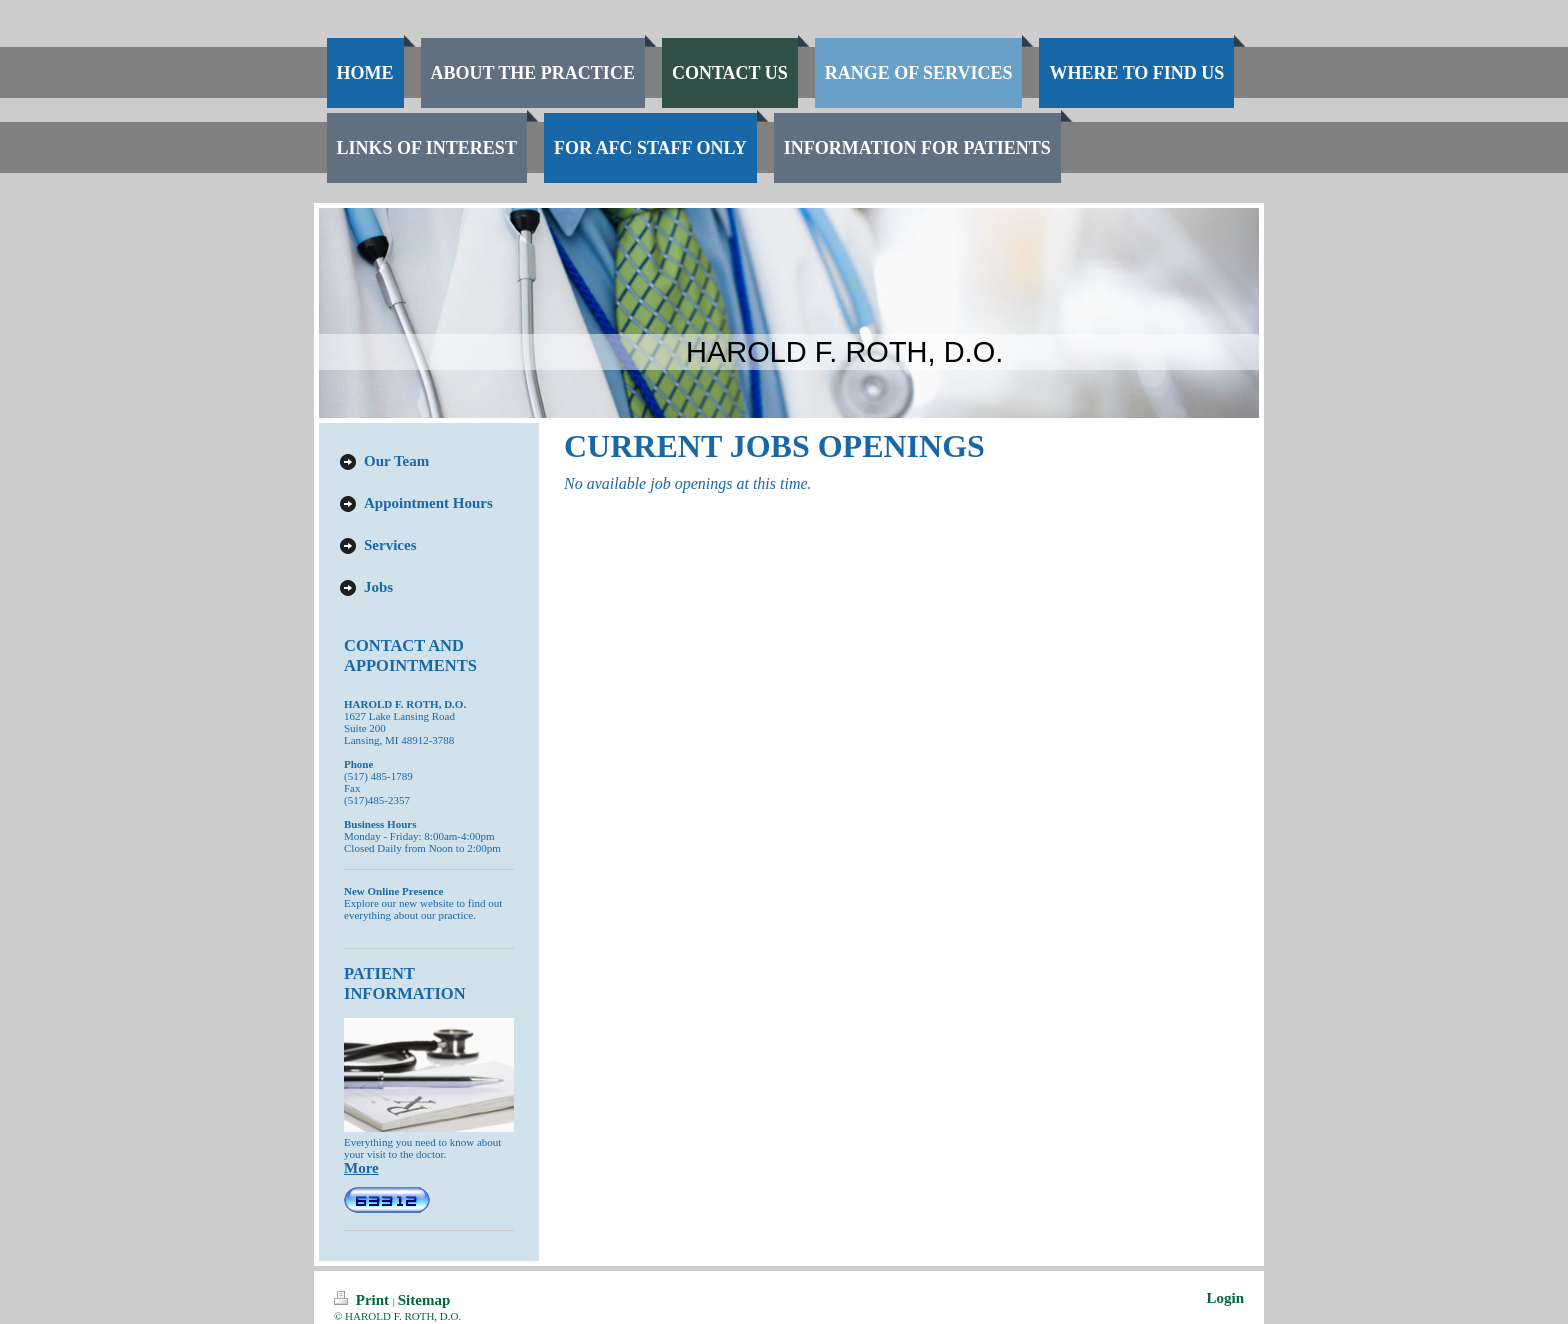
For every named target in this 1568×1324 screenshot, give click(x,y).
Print (363, 1300)
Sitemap (424, 1300)
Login (1225, 1298)
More (361, 1168)
